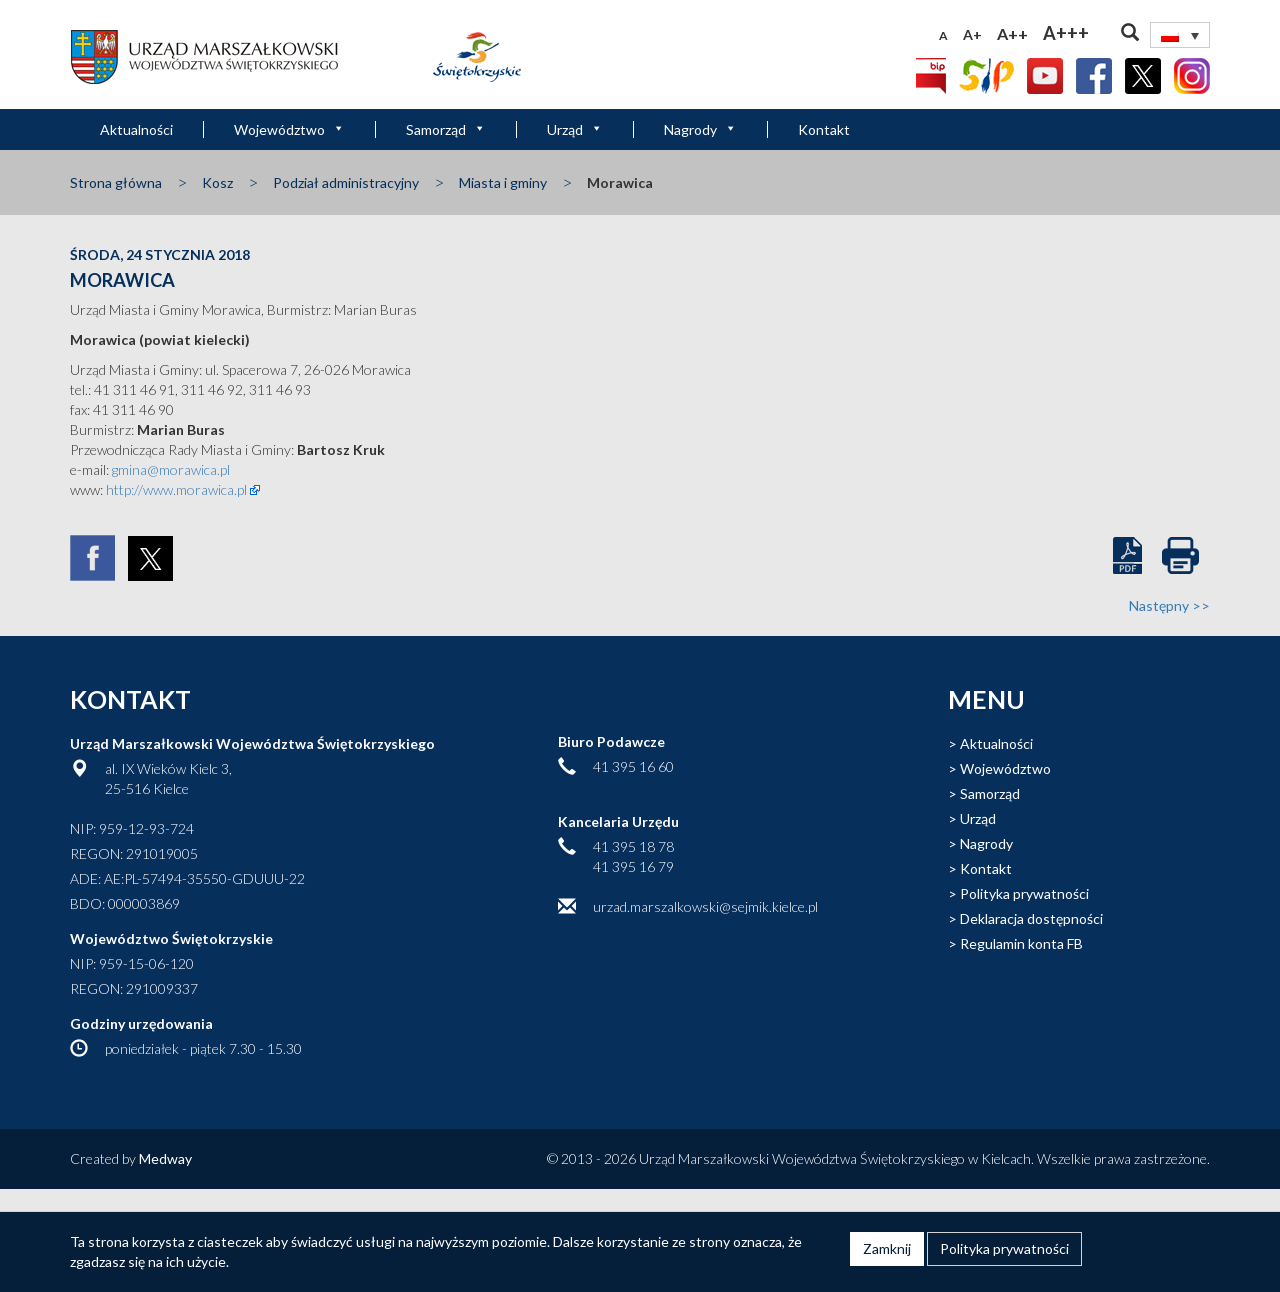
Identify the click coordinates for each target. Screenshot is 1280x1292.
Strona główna (116, 182)
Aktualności (136, 129)
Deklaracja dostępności (1031, 918)
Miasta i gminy (503, 182)
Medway (165, 1158)
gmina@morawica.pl (171, 469)
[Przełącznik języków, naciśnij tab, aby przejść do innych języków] (1180, 35)
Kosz (217, 182)
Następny (1169, 605)
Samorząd (446, 129)
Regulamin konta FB (1021, 943)
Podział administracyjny (346, 182)
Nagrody (700, 129)
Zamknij (887, 1248)
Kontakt (824, 129)
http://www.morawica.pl (175, 489)
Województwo (289, 129)
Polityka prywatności (1024, 893)
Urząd (575, 129)
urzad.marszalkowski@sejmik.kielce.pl (705, 906)
